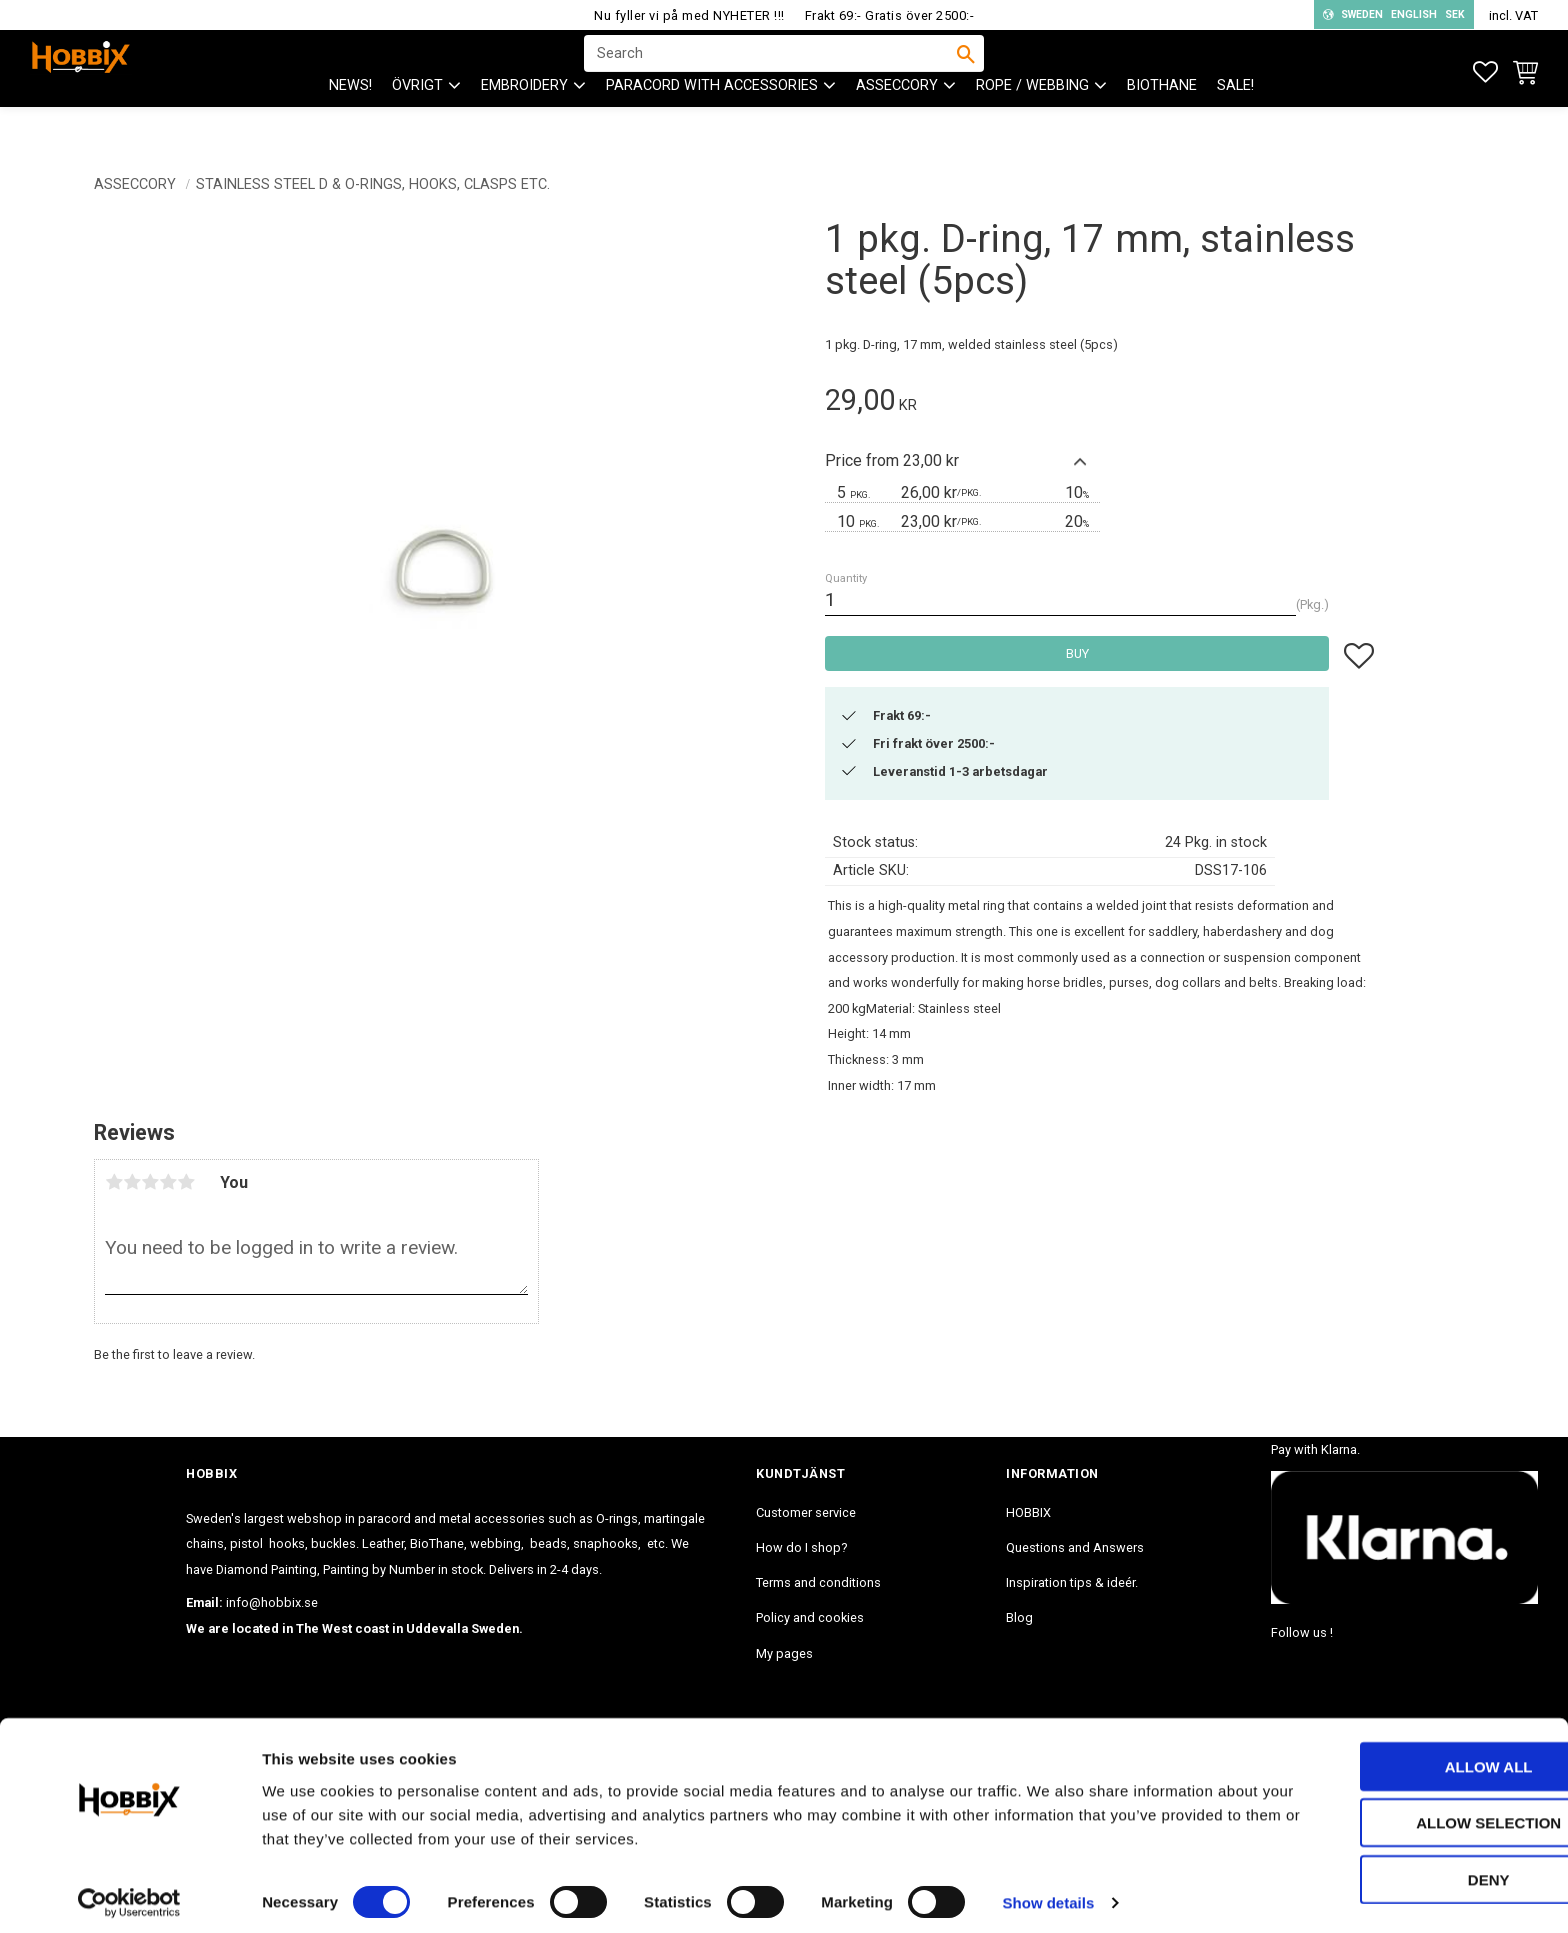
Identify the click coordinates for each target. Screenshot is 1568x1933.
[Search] (966, 71)
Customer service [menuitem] (806, 1512)
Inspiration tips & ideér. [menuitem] (1072, 1582)
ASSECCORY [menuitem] (897, 120)
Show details (1049, 1893)
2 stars (132, 1182)
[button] (1485, 72)
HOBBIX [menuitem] (1028, 1512)
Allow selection (1401, 1813)
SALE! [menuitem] (1235, 120)
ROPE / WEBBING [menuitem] (1032, 120)
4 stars (168, 1182)
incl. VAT (1513, 15)
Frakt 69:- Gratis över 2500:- (890, 15)
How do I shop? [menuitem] (801, 1547)
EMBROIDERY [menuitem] (524, 120)
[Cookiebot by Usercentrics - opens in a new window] (129, 1894)
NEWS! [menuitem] (350, 120)
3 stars (150, 1182)
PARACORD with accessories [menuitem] (712, 120)
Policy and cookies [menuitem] (810, 1617)
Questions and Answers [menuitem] (1075, 1547)
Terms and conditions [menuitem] (818, 1582)
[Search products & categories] (771, 71)
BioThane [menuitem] (1162, 120)
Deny (1401, 1869)
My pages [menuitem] (784, 1653)
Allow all (1401, 1756)
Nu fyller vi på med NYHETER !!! (689, 15)
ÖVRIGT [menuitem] (417, 120)
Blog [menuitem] (1019, 1617)
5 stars (186, 1182)
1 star (114, 1182)
